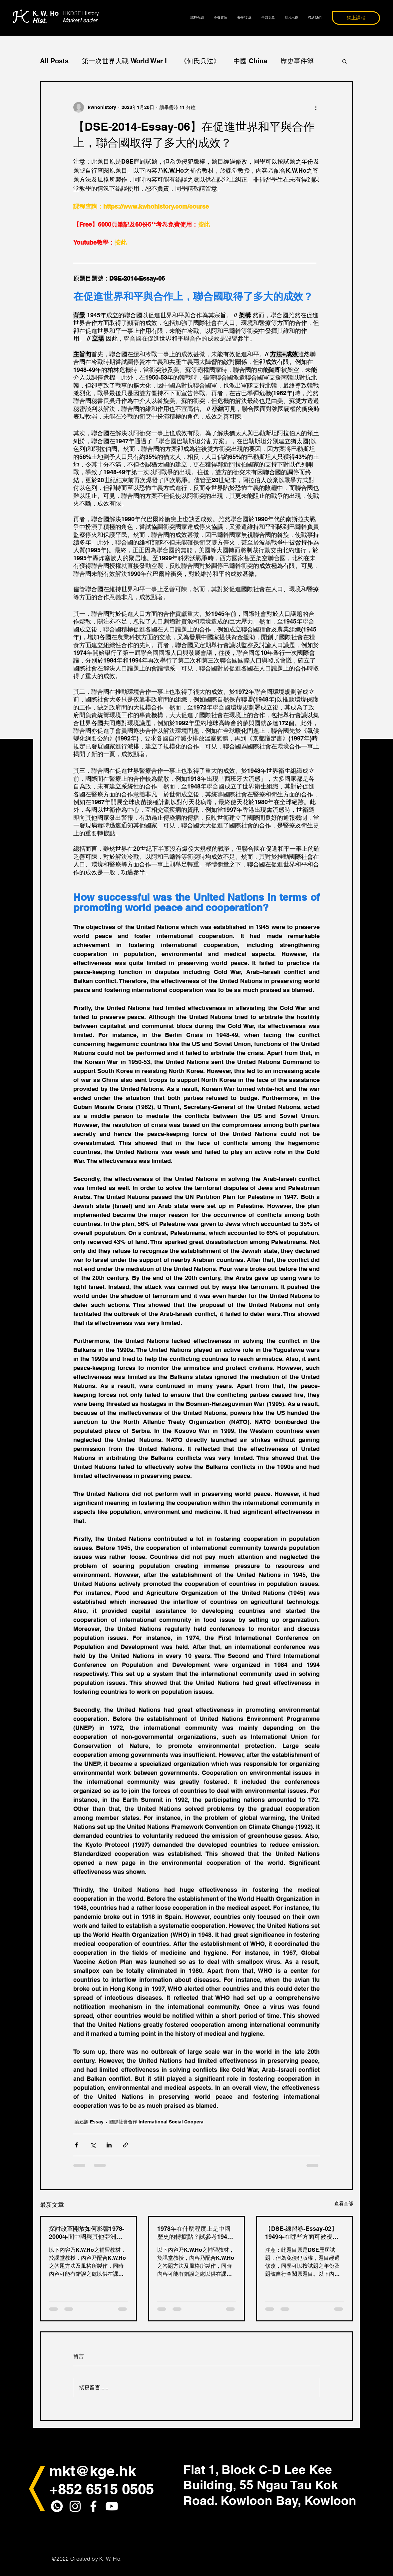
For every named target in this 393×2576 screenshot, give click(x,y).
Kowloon (330, 2500)
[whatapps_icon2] (56, 2506)
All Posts (54, 61)
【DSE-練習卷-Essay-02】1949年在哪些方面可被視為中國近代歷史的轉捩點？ (301, 2233)
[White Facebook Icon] (93, 2506)
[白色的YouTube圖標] (111, 2506)
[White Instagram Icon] (75, 2506)
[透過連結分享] (125, 2145)
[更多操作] (316, 107)
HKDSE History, (81, 13)
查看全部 (343, 2203)
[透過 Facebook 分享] (76, 2145)
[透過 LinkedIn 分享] (109, 2145)
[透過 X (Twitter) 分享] (93, 2145)
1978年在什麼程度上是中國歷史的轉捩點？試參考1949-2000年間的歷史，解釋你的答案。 (194, 2233)
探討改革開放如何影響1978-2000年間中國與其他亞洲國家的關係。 (86, 2233)
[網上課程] (356, 18)
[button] (344, 61)
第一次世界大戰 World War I (124, 61)
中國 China (250, 61)
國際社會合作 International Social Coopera (156, 2121)
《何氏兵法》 (200, 61)
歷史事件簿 (297, 61)
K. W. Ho (45, 17)
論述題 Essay (89, 2121)
